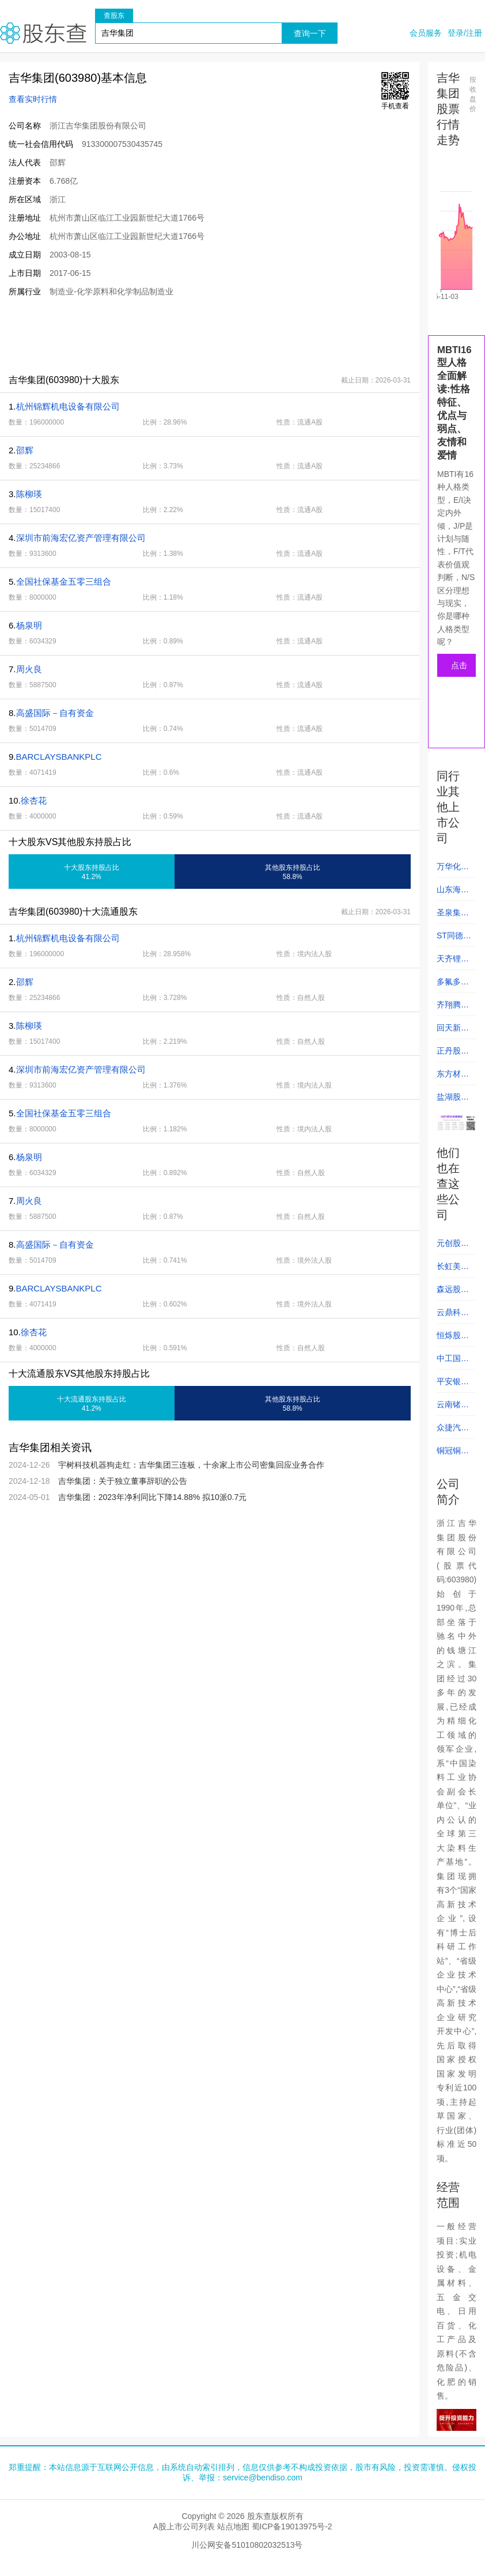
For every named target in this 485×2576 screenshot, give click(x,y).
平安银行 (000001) (453, 1385)
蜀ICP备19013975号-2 (292, 2526)
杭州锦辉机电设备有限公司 (68, 406)
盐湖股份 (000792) (453, 1100)
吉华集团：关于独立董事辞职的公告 (122, 1481)
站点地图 (233, 2526)
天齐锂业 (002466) (453, 962)
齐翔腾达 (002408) (453, 1008)
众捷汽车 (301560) (453, 1431)
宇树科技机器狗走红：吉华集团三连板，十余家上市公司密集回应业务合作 (191, 1464)
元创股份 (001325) (453, 1246)
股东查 (43, 33)
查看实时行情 (33, 99)
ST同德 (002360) (453, 939)
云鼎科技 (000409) (453, 1316)
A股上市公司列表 (183, 2526)
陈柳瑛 (29, 494)
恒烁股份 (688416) (453, 1339)
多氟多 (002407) (453, 985)
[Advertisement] (209, 335)
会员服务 (426, 32)
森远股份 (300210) (453, 1293)
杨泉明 (29, 625)
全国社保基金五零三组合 (63, 581)
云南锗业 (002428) (453, 1408)
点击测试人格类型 (459, 669)
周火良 (29, 669)
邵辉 (24, 450)
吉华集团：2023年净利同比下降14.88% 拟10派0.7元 (152, 1497)
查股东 (114, 16)
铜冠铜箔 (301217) (453, 1454)
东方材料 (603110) (453, 1077)
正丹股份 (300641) (453, 1054)
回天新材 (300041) (453, 1031)
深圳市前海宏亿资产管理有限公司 (81, 538)
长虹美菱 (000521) (453, 1270)
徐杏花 (34, 800)
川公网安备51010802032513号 (246, 2545)
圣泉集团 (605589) (453, 916)
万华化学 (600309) (453, 870)
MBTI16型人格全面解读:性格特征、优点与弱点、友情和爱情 (454, 402)
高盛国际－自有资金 (55, 713)
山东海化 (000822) (453, 893)
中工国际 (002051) (453, 1362)
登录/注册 (465, 32)
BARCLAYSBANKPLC (59, 757)
